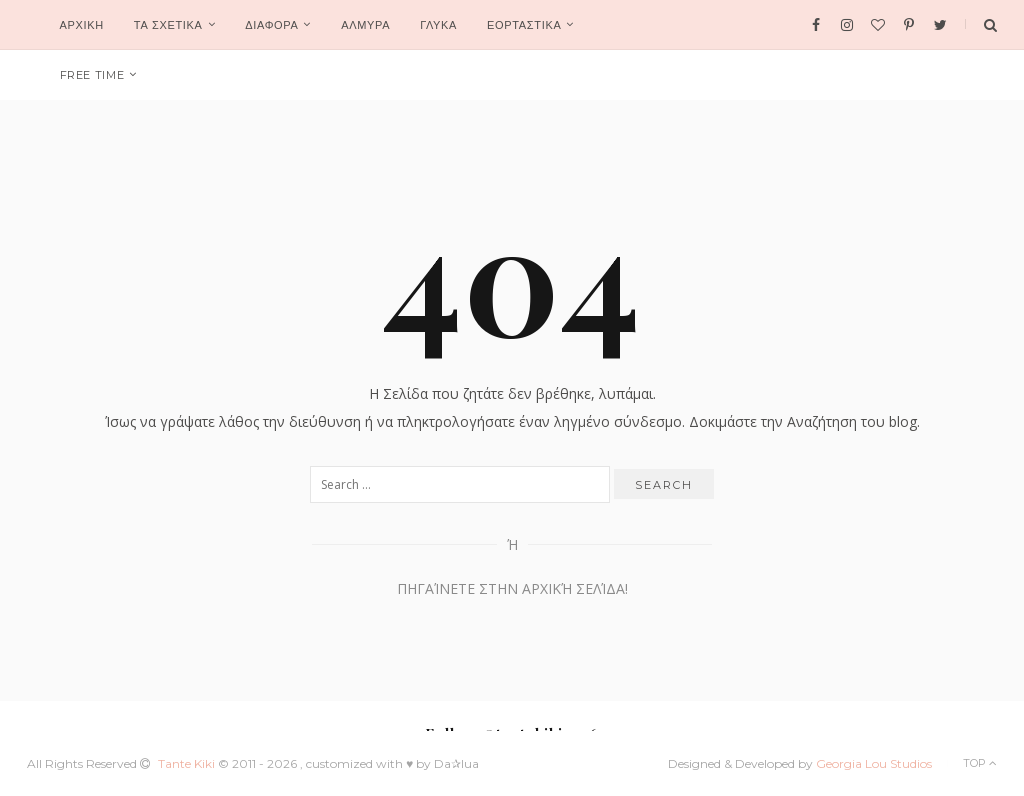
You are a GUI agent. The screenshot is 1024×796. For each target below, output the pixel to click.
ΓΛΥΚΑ (438, 25)
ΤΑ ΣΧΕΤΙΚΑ (168, 25)
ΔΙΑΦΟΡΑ (271, 25)
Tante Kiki (188, 763)
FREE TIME (92, 75)
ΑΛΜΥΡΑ (365, 25)
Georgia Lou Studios (874, 763)
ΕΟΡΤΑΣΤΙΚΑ (524, 25)
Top (980, 763)
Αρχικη (82, 25)
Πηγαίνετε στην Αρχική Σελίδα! (512, 588)
